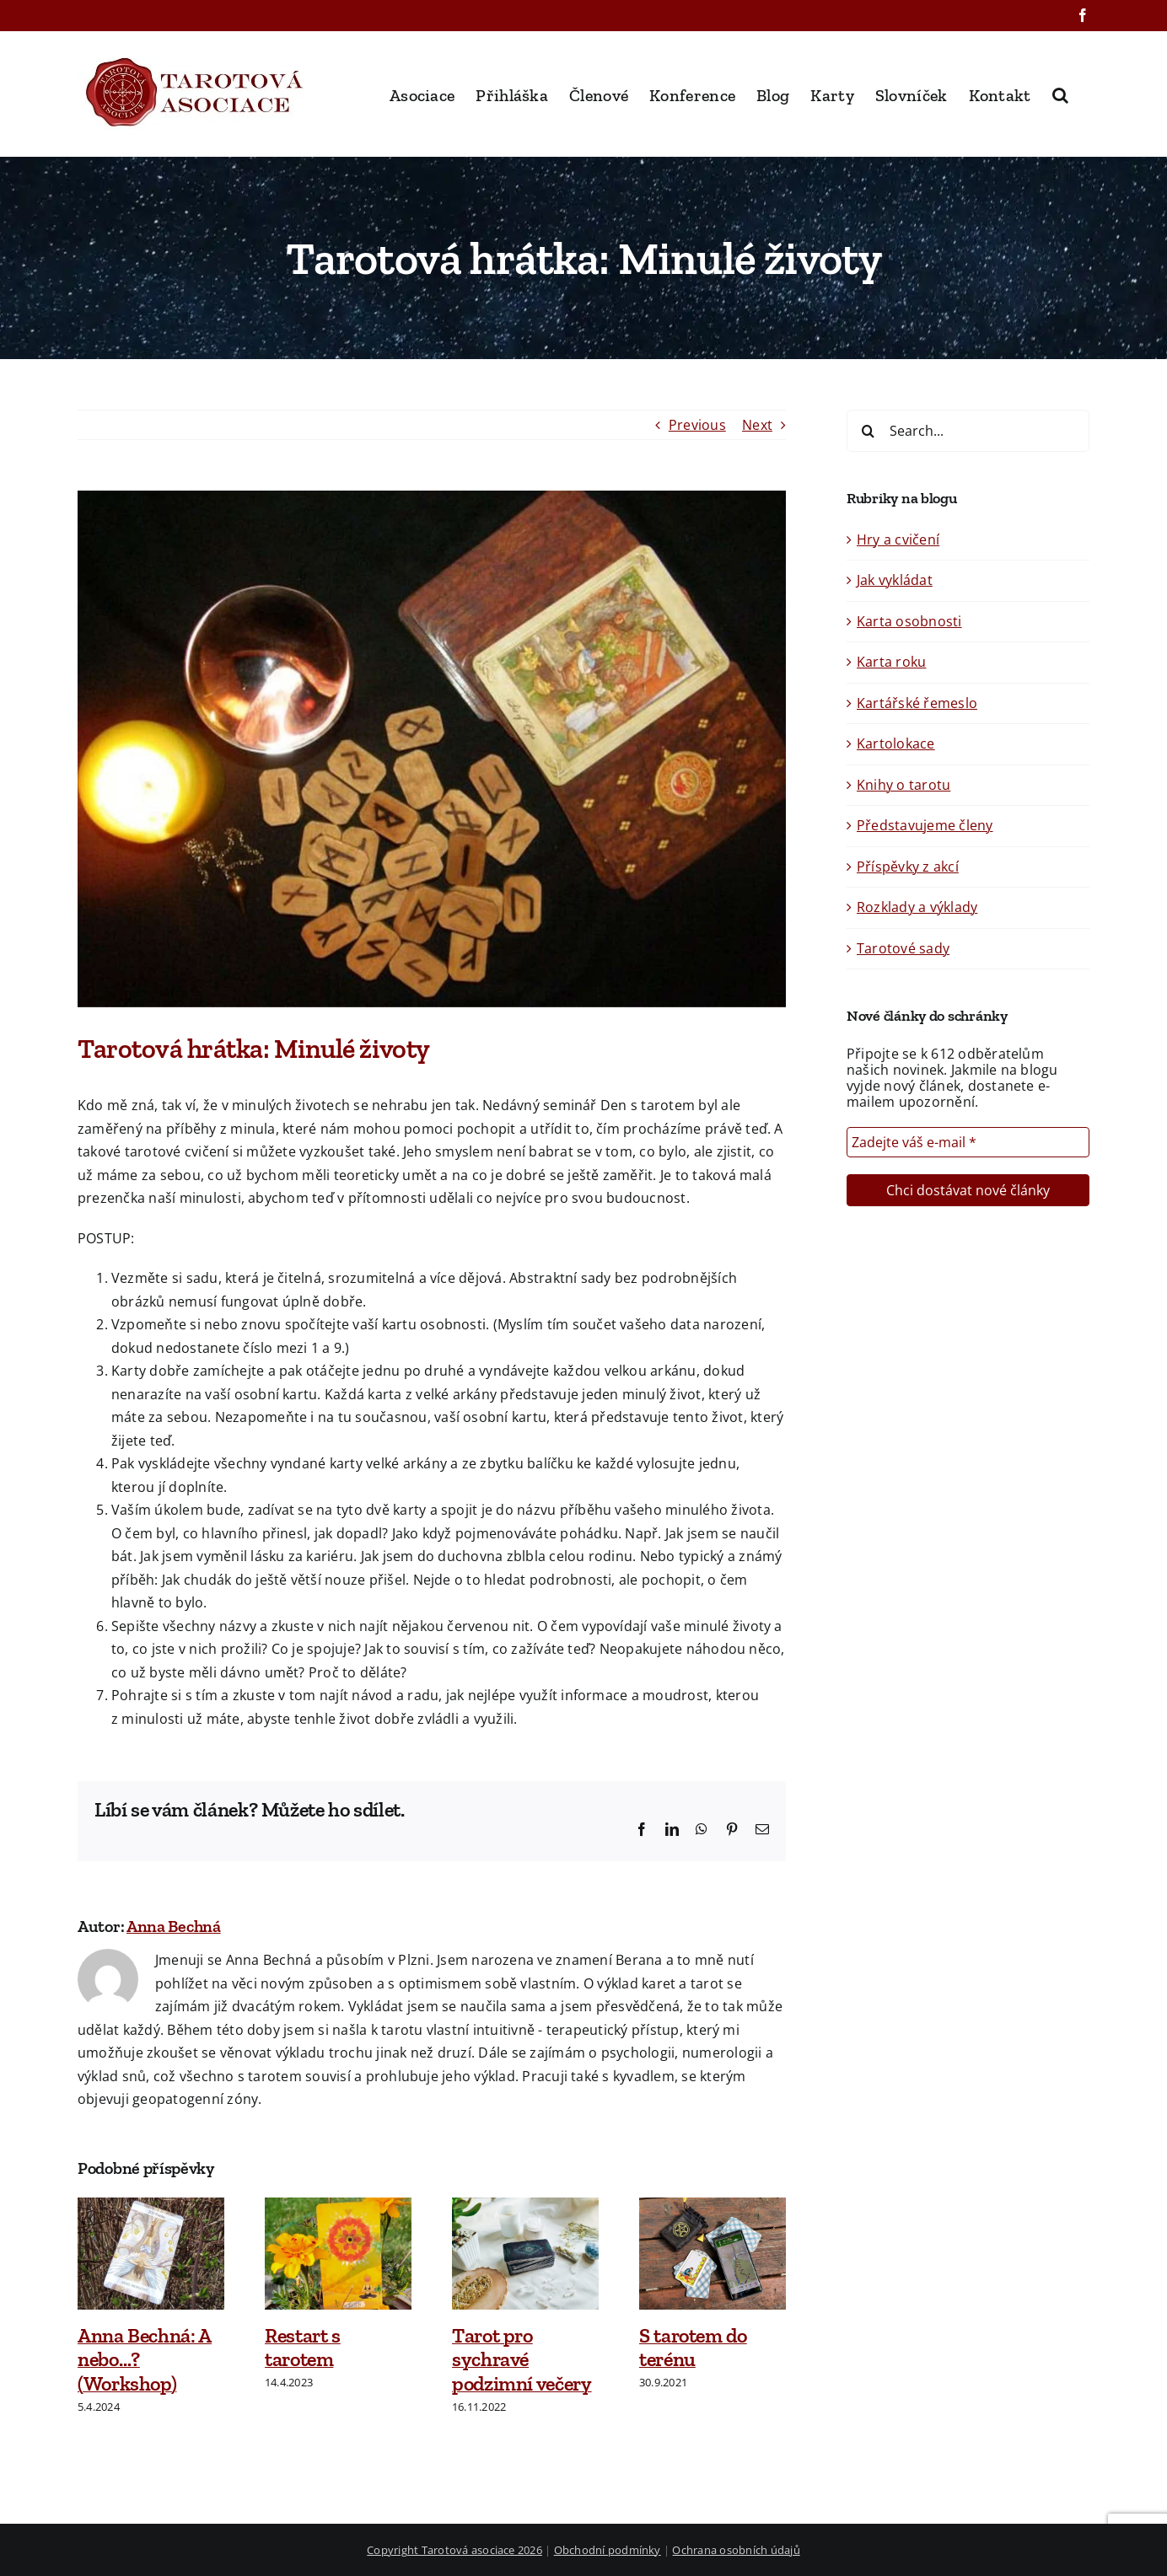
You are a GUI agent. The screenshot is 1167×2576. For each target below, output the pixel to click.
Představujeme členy (925, 825)
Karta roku (891, 661)
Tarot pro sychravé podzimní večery (522, 2359)
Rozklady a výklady (917, 907)
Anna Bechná (173, 1926)
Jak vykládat (895, 580)
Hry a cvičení (898, 539)
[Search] (868, 431)
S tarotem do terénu (693, 2347)
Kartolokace (896, 743)
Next (757, 425)
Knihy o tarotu (903, 784)
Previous (697, 425)
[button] (1060, 93)
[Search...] (968, 431)
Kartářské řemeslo (917, 703)
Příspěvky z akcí (908, 866)
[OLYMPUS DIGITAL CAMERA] (432, 749)
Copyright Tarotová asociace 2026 (454, 2549)
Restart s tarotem (303, 2347)
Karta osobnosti (909, 621)
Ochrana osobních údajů (735, 2549)
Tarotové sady (903, 948)
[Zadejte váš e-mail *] (968, 1142)
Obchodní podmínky (607, 2549)
